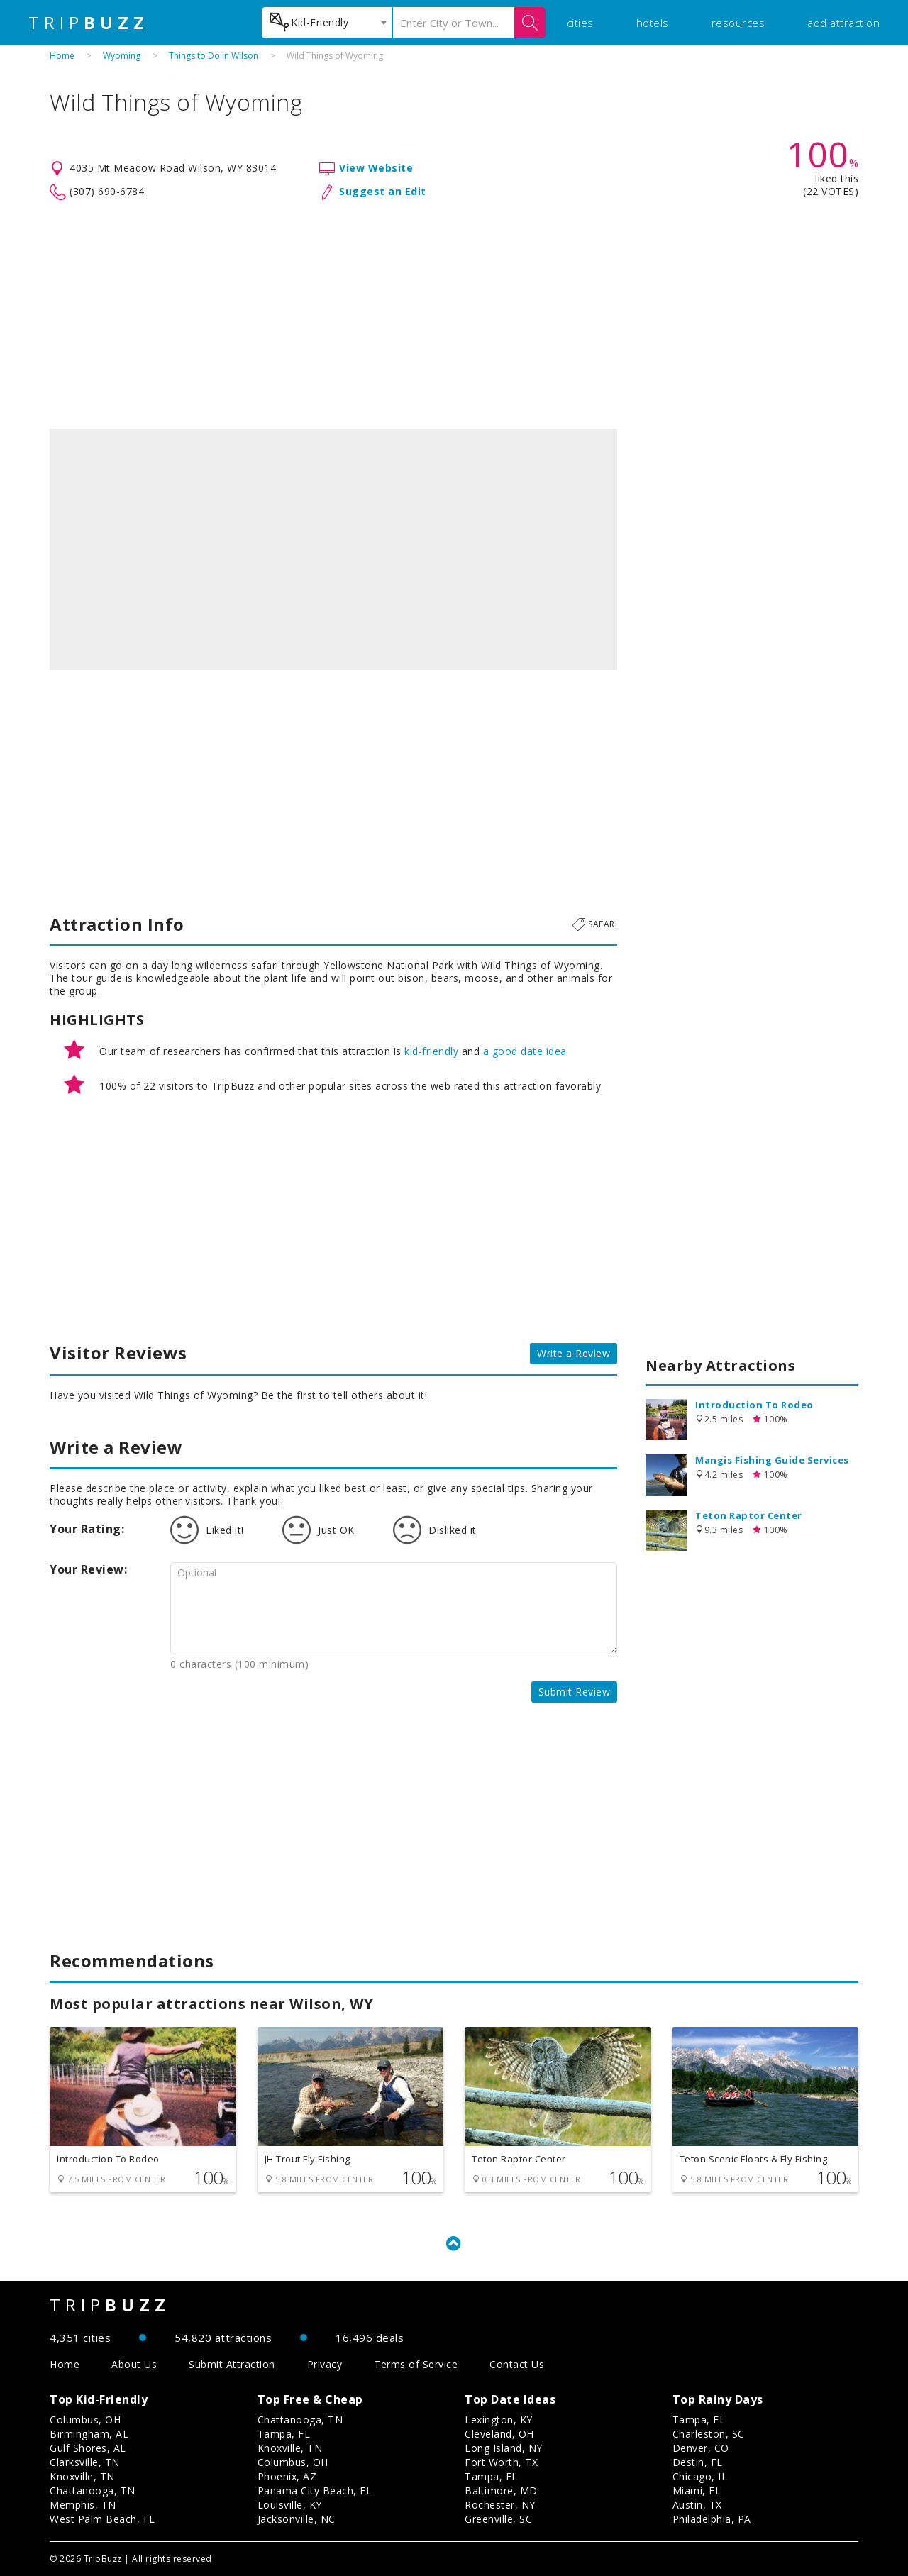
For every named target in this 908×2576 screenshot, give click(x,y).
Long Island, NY (504, 2448)
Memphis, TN (83, 2504)
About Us (134, 2364)
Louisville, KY (290, 2504)
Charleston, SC (708, 2433)
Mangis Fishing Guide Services (772, 1460)
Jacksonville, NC (297, 2519)
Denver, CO (700, 2448)
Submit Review (574, 1691)
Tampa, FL (284, 2433)
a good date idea (525, 1051)
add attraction (843, 23)
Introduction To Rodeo (754, 1404)
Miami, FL (696, 2490)
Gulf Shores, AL (88, 2448)
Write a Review (573, 1353)
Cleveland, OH (499, 2433)
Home (62, 56)
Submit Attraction (232, 2364)
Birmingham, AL (89, 2433)
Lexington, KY (499, 2419)
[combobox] (327, 22)
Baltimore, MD (501, 2490)
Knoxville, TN (82, 2476)
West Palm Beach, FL (102, 2519)
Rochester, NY (500, 2504)
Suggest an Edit (382, 191)
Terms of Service (416, 2364)
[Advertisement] (454, 315)
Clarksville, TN (85, 2462)
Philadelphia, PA (711, 2519)
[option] (333, 549)
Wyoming (121, 56)
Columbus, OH (85, 2419)
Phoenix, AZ (287, 2476)
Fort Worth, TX (501, 2462)
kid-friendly (431, 1051)
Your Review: (88, 1569)
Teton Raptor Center (748, 1515)
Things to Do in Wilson (213, 56)
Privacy (325, 2364)
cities (580, 23)
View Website (376, 168)
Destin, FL (697, 2462)
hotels (652, 23)
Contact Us (516, 2364)
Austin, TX (697, 2504)
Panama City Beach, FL (315, 2490)
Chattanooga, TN (92, 2490)
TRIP (88, 22)
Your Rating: (87, 1529)
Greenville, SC (498, 2519)
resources (738, 23)
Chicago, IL (700, 2476)
